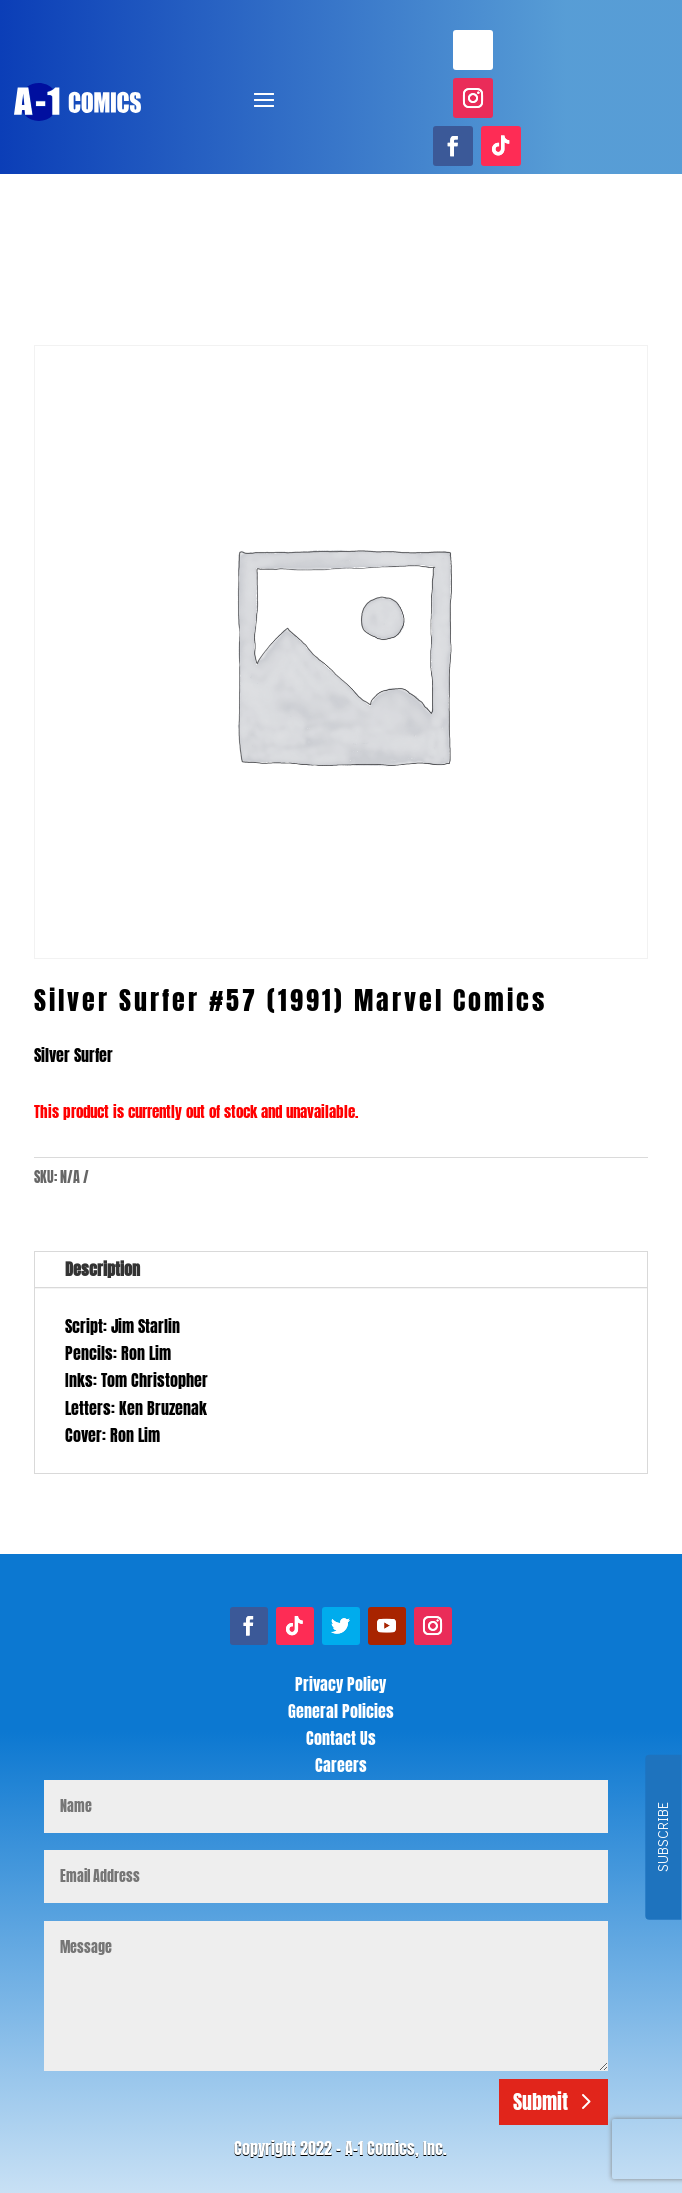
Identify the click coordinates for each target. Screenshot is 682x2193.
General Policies (341, 1711)
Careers (341, 1765)
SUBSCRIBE (662, 1838)
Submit (540, 2101)
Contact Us (341, 1738)
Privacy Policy (340, 1684)
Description (102, 1269)
